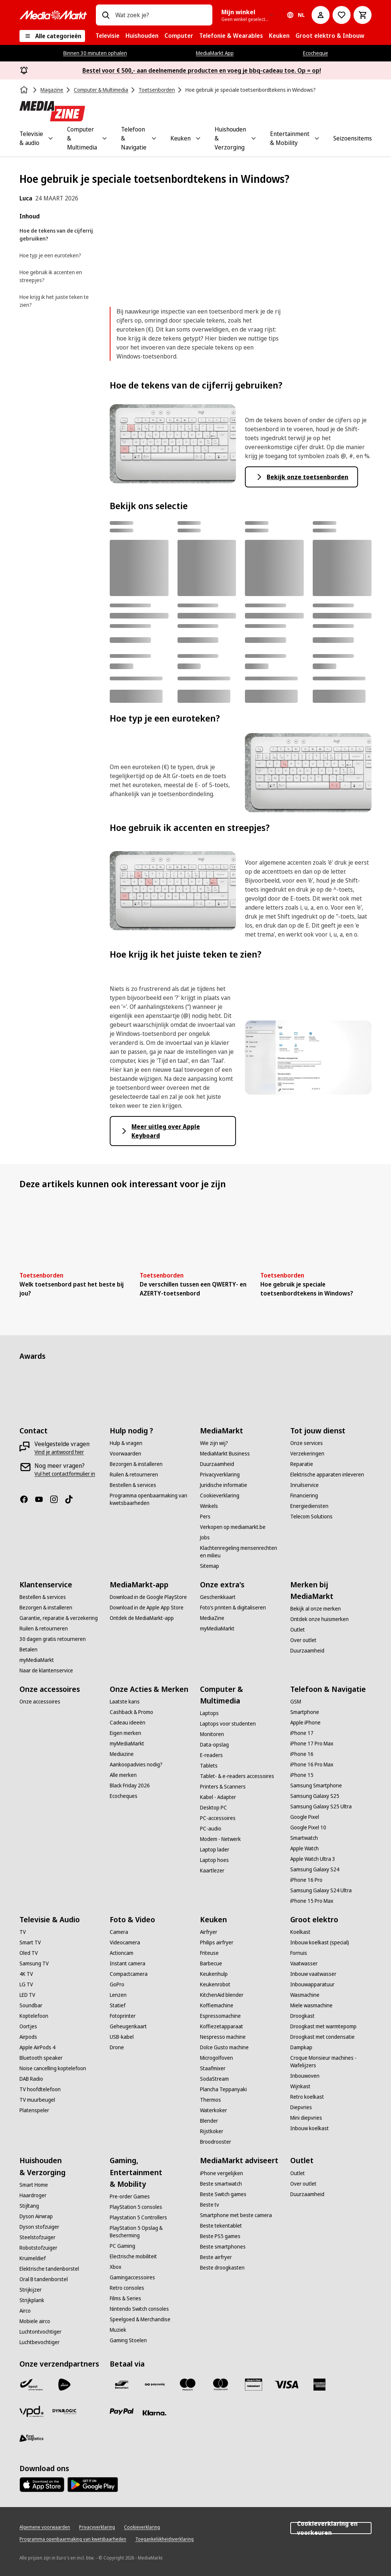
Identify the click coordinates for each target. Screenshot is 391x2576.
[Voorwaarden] (125, 1453)
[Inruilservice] (304, 1485)
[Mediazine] (122, 1754)
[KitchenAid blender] (221, 1995)
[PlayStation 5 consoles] (136, 2207)
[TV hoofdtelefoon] (40, 2089)
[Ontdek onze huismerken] (319, 1619)
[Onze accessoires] (39, 1701)
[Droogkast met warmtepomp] (323, 2026)
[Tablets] (209, 1765)
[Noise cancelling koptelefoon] (52, 2068)
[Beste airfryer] (216, 2257)
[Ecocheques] (123, 1796)
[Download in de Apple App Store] (147, 1607)
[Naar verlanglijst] (342, 15)
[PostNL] (64, 2385)
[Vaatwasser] (304, 1963)
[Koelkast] (300, 1932)
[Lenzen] (118, 1995)
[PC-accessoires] (218, 1818)
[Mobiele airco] (34, 2321)
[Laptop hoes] (214, 1860)
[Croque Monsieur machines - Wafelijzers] (331, 2061)
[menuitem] (107, 35)
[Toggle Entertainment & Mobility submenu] (316, 138)
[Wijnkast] (300, 2086)
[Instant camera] (127, 1963)
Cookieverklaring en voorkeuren (331, 2528)
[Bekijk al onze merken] (315, 1608)
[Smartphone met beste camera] (236, 2215)
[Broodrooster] (215, 2142)
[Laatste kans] (125, 1701)
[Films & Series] (125, 2298)
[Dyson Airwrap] (36, 2216)
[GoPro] (117, 1984)
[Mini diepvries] (306, 2118)
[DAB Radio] (31, 2079)
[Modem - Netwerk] (220, 1839)
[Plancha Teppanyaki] (223, 2089)
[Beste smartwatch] (221, 2184)
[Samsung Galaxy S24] (314, 1869)
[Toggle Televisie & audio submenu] (50, 138)
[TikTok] (71, 1499)
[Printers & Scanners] (223, 1786)
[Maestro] (188, 2385)
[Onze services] (306, 1443)
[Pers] (205, 1516)
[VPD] (31, 2412)
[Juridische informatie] (223, 1485)
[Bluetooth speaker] (41, 2058)
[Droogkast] (302, 2016)
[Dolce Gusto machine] (224, 2047)
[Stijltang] (29, 2206)
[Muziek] (118, 2330)
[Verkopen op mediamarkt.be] (233, 1527)
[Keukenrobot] (215, 1984)
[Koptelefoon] (33, 2016)
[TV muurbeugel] (37, 2100)
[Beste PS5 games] (220, 2236)
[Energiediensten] (309, 1506)
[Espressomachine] (220, 2016)
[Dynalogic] (64, 2412)
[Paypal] (122, 2412)
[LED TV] (27, 1995)
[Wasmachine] (304, 1995)
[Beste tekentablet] (221, 2225)
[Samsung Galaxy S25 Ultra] (321, 1806)
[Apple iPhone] (305, 1722)
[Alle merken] (123, 1775)
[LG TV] (26, 1984)
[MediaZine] (212, 1618)
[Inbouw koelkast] (309, 2128)
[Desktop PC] (213, 1807)
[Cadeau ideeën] (127, 1722)
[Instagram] (56, 1499)
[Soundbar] (30, 2005)
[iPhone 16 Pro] (306, 1880)
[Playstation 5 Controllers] (138, 2217)
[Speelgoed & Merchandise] (140, 2319)
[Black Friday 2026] (130, 1785)
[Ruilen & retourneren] (134, 1474)
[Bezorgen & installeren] (136, 1464)
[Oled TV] (28, 1953)
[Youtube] (41, 1499)
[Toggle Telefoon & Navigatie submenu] (153, 138)
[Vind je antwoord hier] (59, 1452)
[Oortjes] (28, 2026)
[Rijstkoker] (211, 2131)
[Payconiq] (155, 2385)
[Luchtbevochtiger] (39, 2342)
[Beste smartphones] (223, 2246)
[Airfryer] (208, 1932)
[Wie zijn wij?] (214, 1443)
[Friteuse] (209, 1953)
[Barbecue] (211, 1963)
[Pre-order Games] (130, 2196)
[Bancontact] (122, 2385)
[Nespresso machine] (223, 2037)
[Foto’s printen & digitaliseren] (233, 1607)
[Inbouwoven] (304, 2076)
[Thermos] (210, 2100)
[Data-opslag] (214, 1744)
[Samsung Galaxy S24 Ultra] (321, 1890)
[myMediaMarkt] (36, 1660)
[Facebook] (26, 1499)
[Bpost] (31, 2385)
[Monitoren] (212, 1734)
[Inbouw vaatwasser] (313, 1974)
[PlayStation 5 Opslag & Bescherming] (150, 2231)
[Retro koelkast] (307, 2097)
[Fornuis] (298, 1953)
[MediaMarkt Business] (225, 1453)
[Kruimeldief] (32, 2258)
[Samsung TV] (34, 1963)
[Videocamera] (125, 1942)
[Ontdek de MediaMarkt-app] (142, 1618)
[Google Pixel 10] (308, 1827)
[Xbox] (115, 2267)
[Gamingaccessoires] (132, 2277)
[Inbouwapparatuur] (312, 1984)
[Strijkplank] (31, 2300)
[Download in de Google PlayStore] (148, 1597)
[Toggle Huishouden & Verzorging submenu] (253, 138)
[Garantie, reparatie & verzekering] (58, 1618)
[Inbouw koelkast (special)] (319, 1942)
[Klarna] (155, 2413)
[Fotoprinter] (123, 2016)
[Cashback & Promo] (131, 1712)
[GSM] (295, 1701)
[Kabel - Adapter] (218, 1797)
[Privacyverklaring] (220, 1474)
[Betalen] (28, 1649)
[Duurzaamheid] (217, 1464)
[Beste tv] (209, 2204)
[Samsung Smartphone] (316, 1785)
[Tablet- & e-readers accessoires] (237, 1776)
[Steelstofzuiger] (37, 2237)
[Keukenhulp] (214, 1974)
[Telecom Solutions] (311, 1516)
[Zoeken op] (106, 15)
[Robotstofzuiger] (38, 2248)
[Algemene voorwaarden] (44, 2527)
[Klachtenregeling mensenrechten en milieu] (240, 1551)
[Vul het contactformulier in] (64, 1474)
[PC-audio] (210, 1828)
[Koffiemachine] (216, 2005)
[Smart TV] (30, 1942)
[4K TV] (26, 1974)
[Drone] (117, 2047)
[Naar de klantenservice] (46, 1670)
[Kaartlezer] (212, 1870)
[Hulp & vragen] (126, 1443)
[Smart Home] (33, 2185)
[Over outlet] (303, 1640)
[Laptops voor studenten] (228, 1723)
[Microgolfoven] (216, 2058)
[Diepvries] (301, 2107)
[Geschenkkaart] (218, 1597)
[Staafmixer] (212, 2068)
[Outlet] (297, 1629)
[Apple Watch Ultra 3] (312, 1859)
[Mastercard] (221, 2385)
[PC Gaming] (122, 2246)
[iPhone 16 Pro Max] (311, 1764)
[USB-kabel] (122, 2037)
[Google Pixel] (304, 1817)
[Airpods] (28, 2037)
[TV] (22, 1932)
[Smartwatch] (304, 1838)
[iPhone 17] (301, 1733)
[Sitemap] (209, 1566)
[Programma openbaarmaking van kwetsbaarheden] (150, 1499)
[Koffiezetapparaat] (221, 2026)
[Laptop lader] (214, 1849)
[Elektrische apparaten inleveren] (327, 1474)
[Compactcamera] (129, 1974)
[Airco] (25, 2311)
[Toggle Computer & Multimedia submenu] (104, 138)
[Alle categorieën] (52, 36)
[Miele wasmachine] (311, 2005)
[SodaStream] (214, 2079)
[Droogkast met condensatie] (322, 2037)
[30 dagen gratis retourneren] (52, 1639)
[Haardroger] (32, 2195)
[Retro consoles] (127, 2288)
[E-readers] (211, 1755)
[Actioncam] (121, 1953)
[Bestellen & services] (133, 1485)
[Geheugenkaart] (128, 2026)
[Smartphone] (304, 1712)
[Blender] (209, 2121)
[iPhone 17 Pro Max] (311, 1743)
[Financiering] (304, 1495)
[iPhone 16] (301, 1754)
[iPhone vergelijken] (221, 2173)
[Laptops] (209, 1713)
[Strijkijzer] (30, 2290)
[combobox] (160, 14)
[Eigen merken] (125, 1733)
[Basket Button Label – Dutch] (363, 15)
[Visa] (286, 2385)
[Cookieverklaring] (219, 1495)
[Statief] (117, 2005)
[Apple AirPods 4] (37, 2047)
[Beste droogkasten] (222, 2267)
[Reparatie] (301, 1464)
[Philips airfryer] (216, 1942)
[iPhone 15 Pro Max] (311, 1901)
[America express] (319, 2385)
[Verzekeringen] (307, 1453)
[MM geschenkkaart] (254, 2385)
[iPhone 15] (301, 1775)
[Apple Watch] (304, 1848)
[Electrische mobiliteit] (133, 2256)
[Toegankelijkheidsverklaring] (164, 2539)
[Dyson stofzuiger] (39, 2227)
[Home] (24, 89)
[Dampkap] (301, 2047)
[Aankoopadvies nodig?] (136, 1764)
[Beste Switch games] (223, 2194)
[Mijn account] (321, 15)
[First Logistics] (31, 2439)
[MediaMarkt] (53, 14)
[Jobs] (205, 1537)
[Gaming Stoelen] (128, 2340)
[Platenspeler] (34, 2110)
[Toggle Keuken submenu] (198, 138)
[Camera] (119, 1932)
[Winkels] (209, 1506)
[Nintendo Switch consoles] (139, 2309)
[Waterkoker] (213, 2110)
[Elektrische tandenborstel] (49, 2269)
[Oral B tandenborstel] (43, 2279)
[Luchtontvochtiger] (40, 2331)
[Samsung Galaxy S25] (314, 1796)
